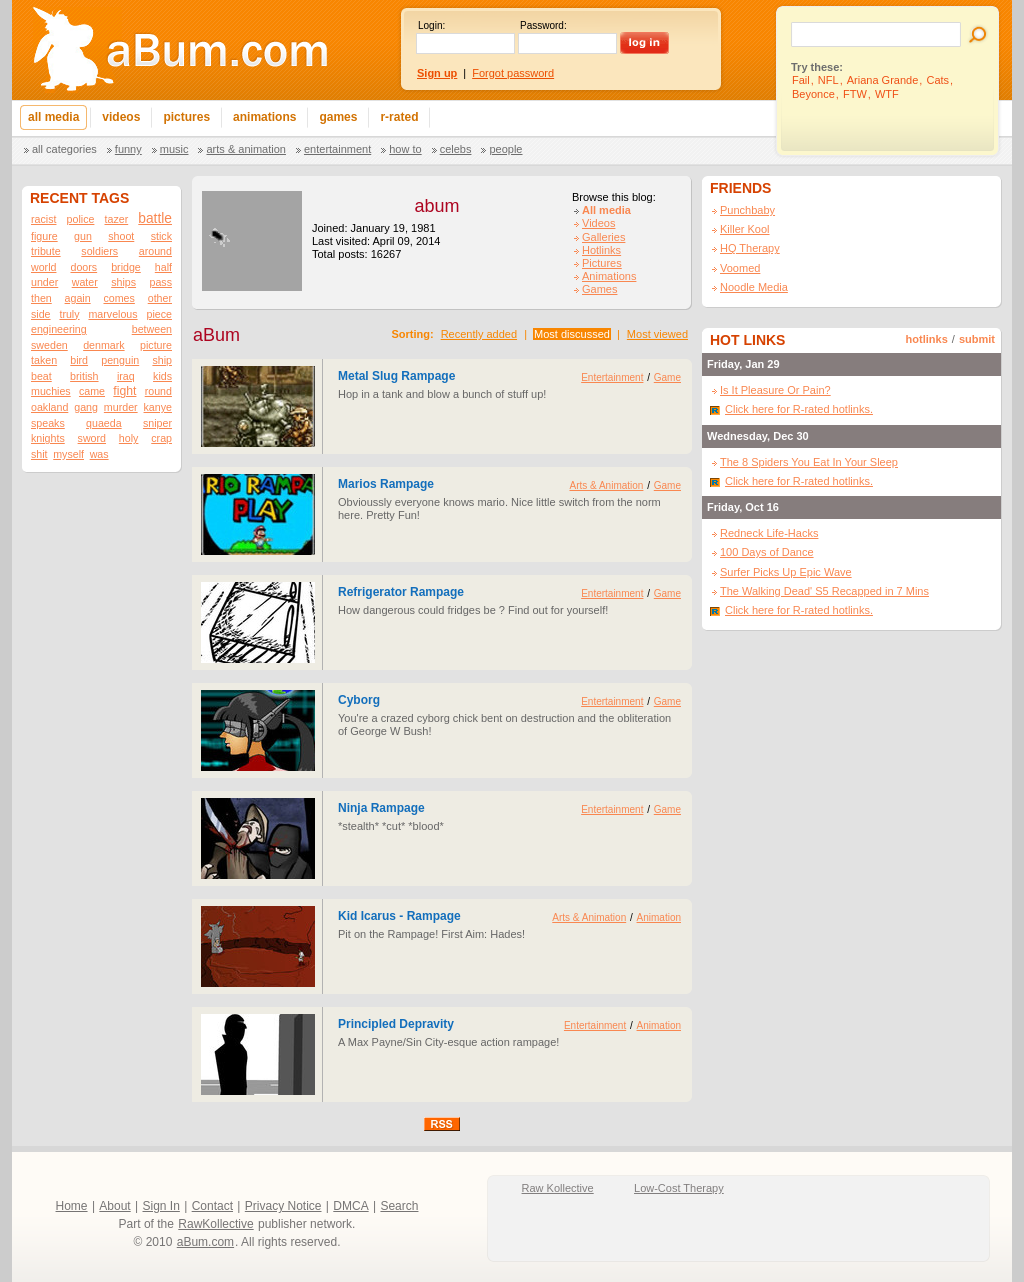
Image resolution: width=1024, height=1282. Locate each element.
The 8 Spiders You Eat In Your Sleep (809, 462)
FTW (855, 94)
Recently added (479, 334)
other (160, 298)
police (81, 219)
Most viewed (657, 334)
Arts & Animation (245, 149)
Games (599, 289)
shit (39, 454)
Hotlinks (601, 250)
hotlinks (927, 339)
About (114, 1206)
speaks (48, 423)
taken (44, 360)
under (44, 282)
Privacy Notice (283, 1206)
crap (161, 438)
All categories (64, 149)
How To (405, 149)
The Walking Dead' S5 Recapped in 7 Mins (824, 591)
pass (160, 282)
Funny (128, 149)
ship (162, 360)
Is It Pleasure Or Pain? (775, 390)
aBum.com (205, 1242)
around (155, 251)
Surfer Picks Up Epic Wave (786, 572)
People (505, 149)
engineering (59, 329)
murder (121, 407)
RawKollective (215, 1224)
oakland (49, 407)
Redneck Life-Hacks (769, 533)
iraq (126, 376)
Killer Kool (745, 229)
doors (83, 267)
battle (155, 218)
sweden (49, 345)
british (84, 376)
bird (79, 360)
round (158, 391)
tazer (117, 219)
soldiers (99, 251)
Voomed (740, 268)
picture (156, 345)
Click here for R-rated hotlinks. (799, 409)
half (163, 267)
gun (83, 236)
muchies (51, 391)
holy (129, 438)
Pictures (602, 263)
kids (162, 376)
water (85, 282)
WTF (887, 94)
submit (977, 339)
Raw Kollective (558, 1188)
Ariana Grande (883, 80)
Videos (598, 223)
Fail (801, 80)
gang (86, 407)
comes (118, 298)
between (152, 329)
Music (174, 149)
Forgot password (513, 73)
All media (606, 210)
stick (161, 236)
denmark (103, 345)
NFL (828, 80)
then (41, 298)
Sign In (161, 1206)
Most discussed (572, 334)
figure (44, 236)
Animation (659, 917)
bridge (126, 267)
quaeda (104, 423)
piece (158, 314)
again (78, 298)
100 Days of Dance (767, 552)
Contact (212, 1206)
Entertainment (337, 149)
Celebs (456, 149)
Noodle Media (754, 287)
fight (124, 391)
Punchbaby (747, 210)
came (92, 391)
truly (69, 314)
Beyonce (813, 94)
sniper (157, 423)
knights (48, 438)
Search (399, 1206)
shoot (121, 236)
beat (41, 376)
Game (667, 377)
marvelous (112, 314)
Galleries (603, 237)
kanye (158, 407)
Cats (937, 80)
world (43, 267)
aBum (216, 335)
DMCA (350, 1206)
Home (72, 1206)
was (99, 454)
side (41, 314)
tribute (46, 251)
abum (436, 206)
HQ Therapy (750, 248)
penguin (120, 360)
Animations (609, 276)
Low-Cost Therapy (679, 1188)
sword (92, 438)
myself (68, 454)
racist (43, 219)
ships (123, 282)
